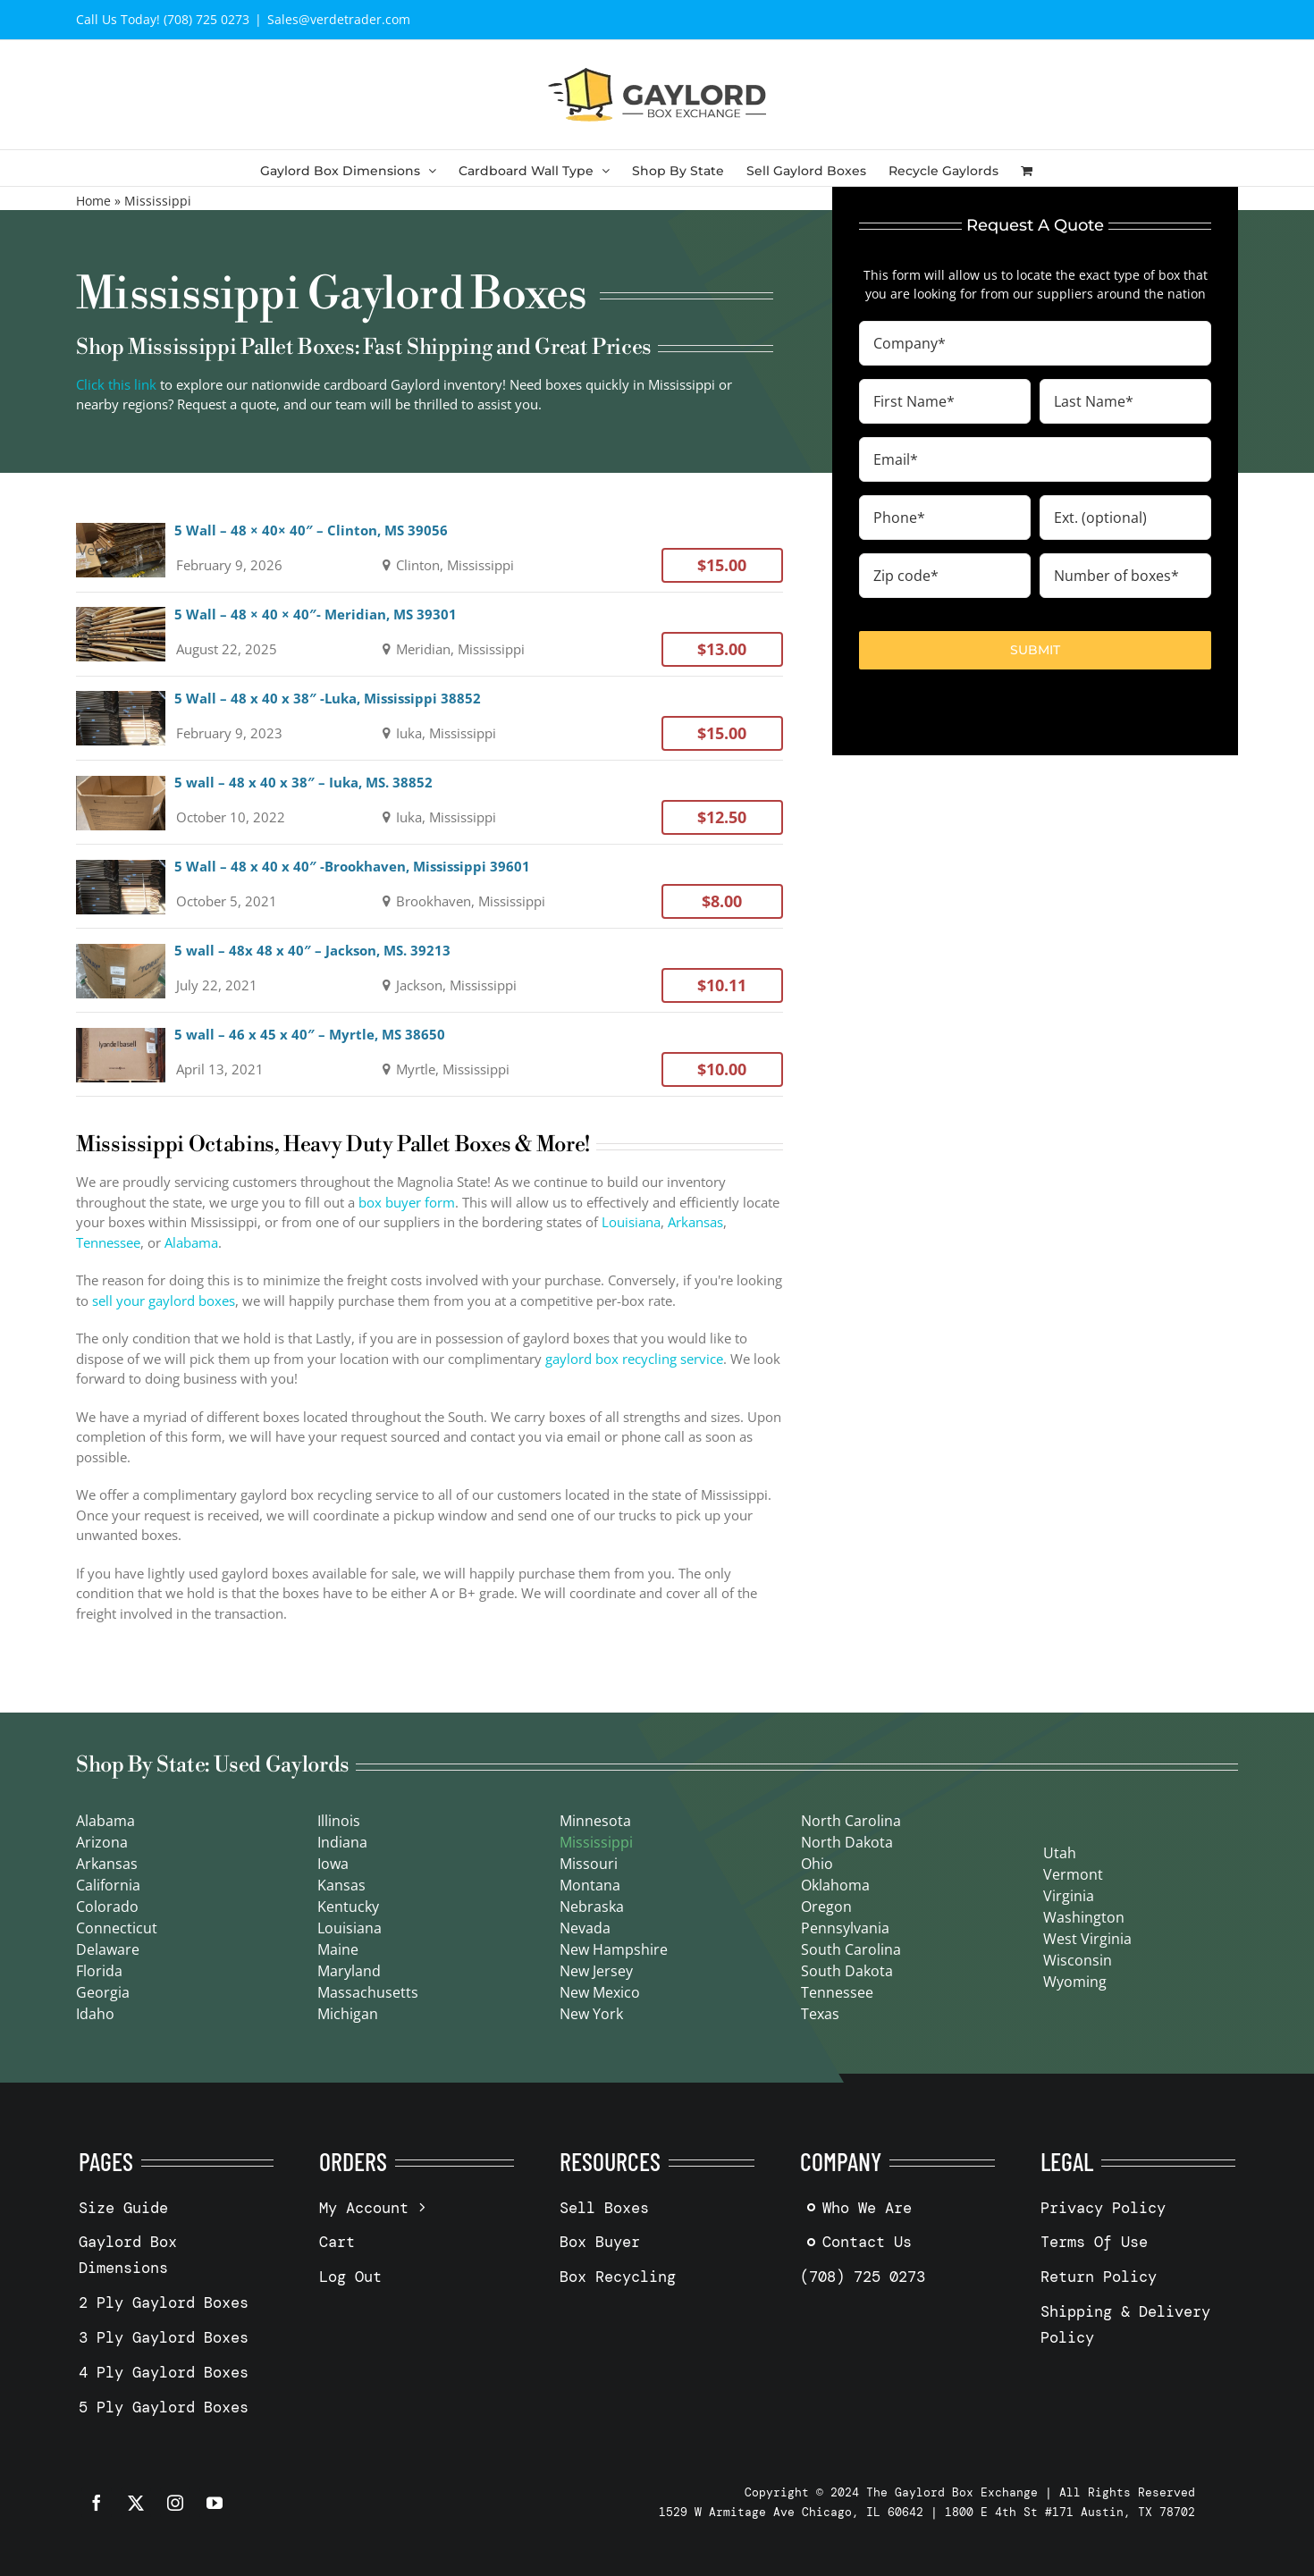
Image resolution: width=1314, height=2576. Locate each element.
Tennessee (108, 1242)
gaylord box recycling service (634, 1359)
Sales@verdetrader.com (338, 19)
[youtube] (214, 2503)
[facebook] (96, 2503)
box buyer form (406, 1202)
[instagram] (175, 2503)
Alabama (191, 1242)
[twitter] (136, 2503)
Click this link (116, 384)
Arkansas (695, 1222)
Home (93, 200)
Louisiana (631, 1222)
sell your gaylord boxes (163, 1300)
